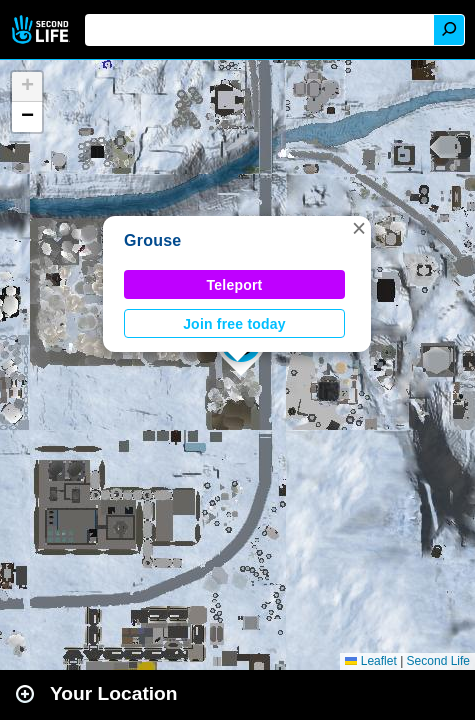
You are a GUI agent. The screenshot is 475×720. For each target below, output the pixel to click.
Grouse (152, 240)
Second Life (42, 29)
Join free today (234, 324)
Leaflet (370, 661)
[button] (359, 228)
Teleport (235, 285)
